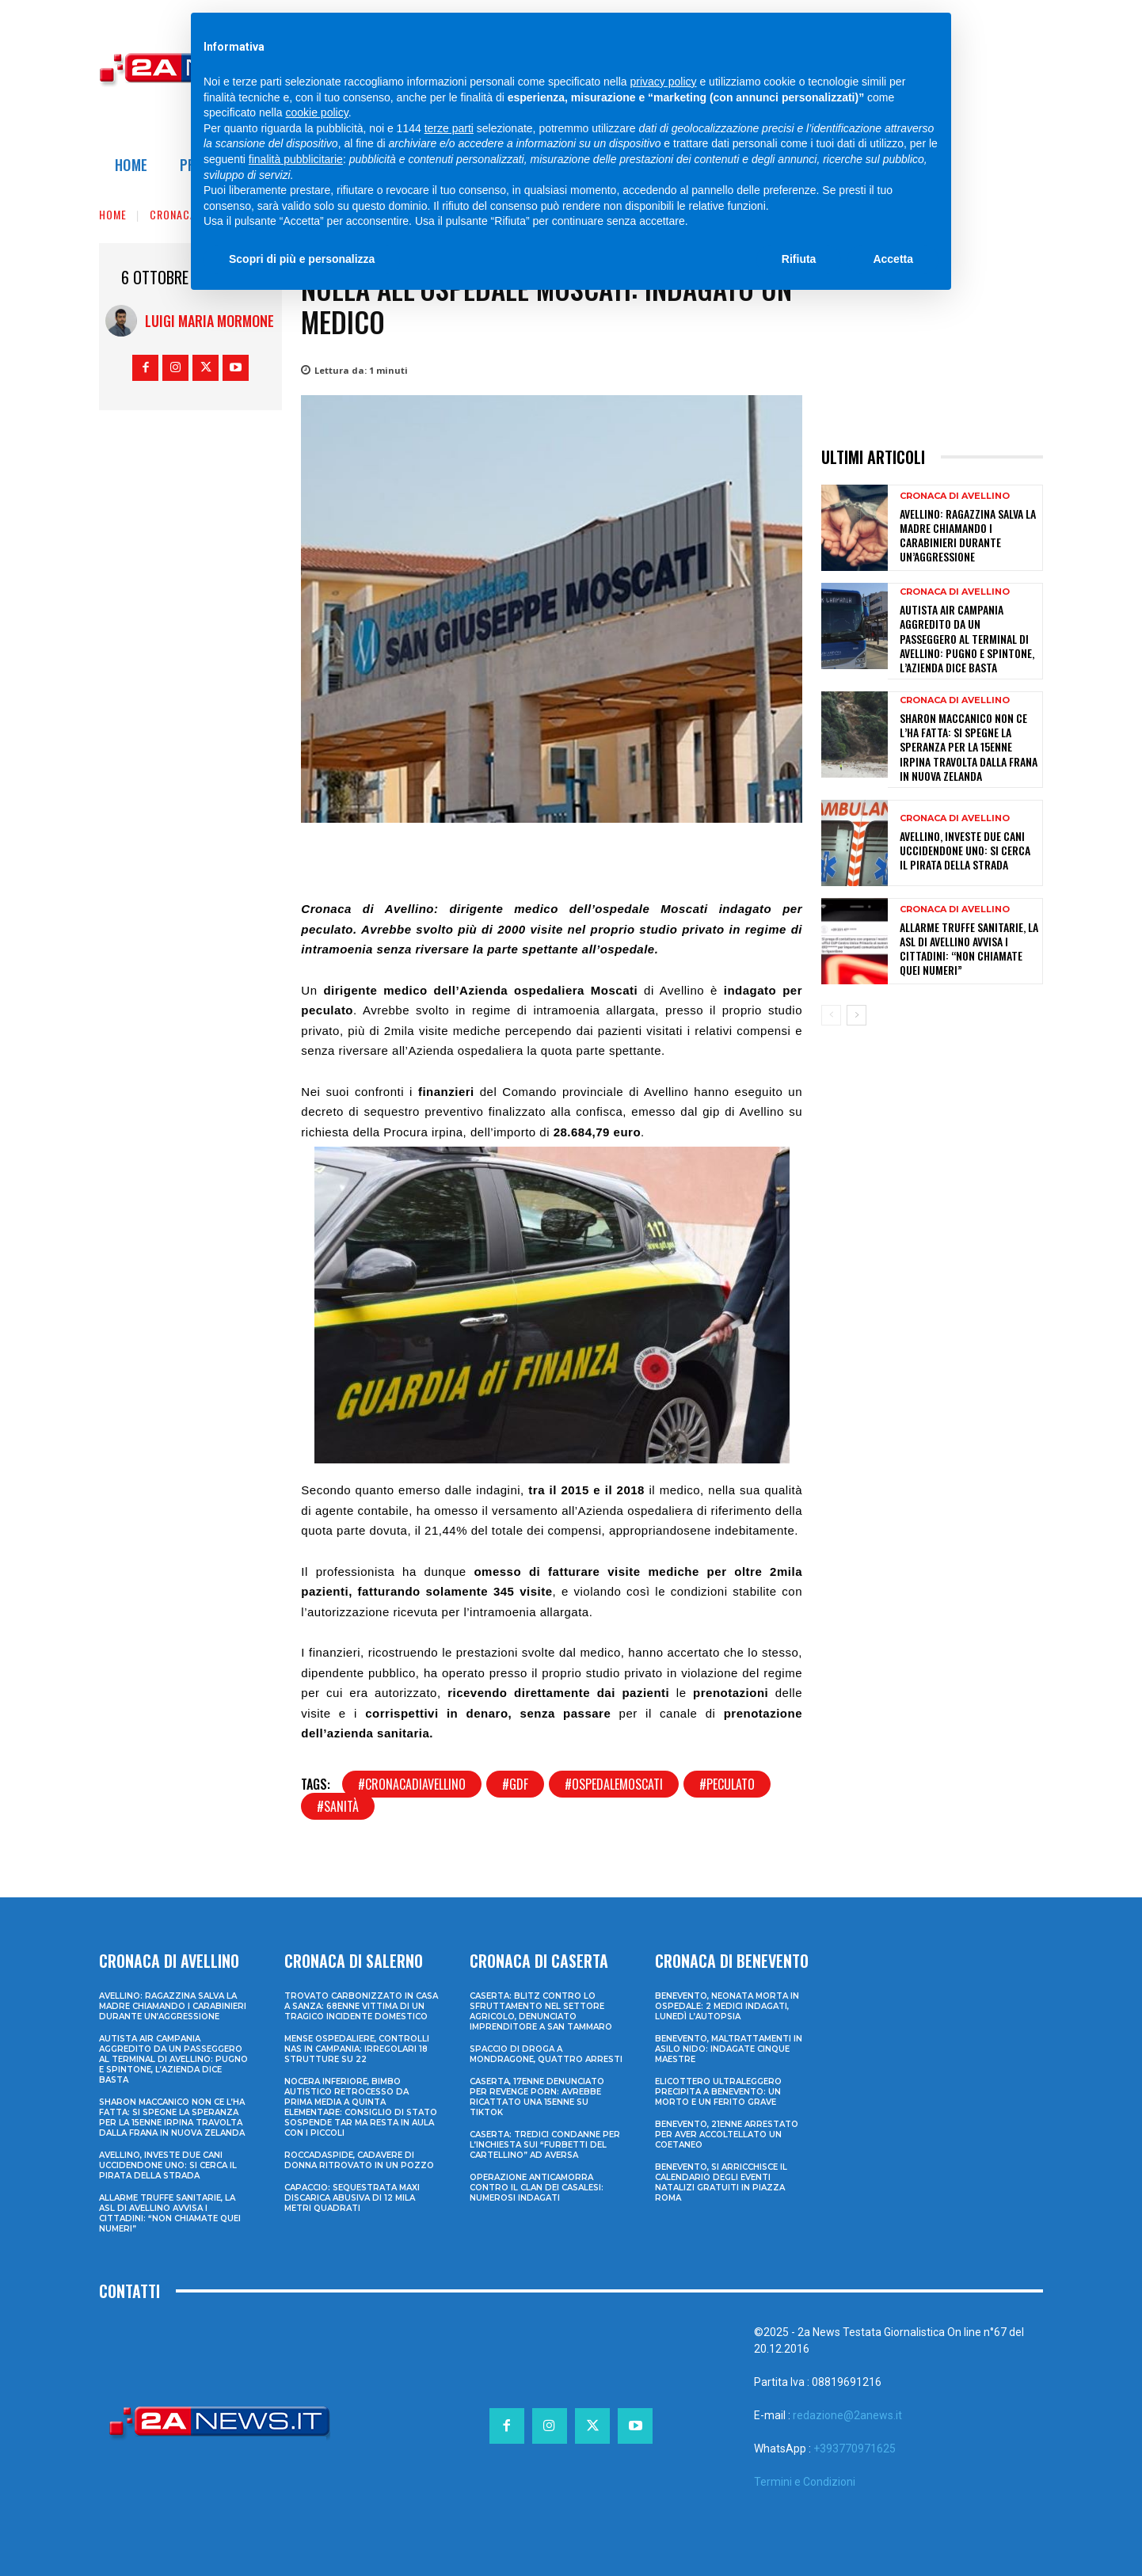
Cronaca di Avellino (955, 496)
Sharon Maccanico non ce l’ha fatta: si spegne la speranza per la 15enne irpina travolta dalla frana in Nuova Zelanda (968, 747)
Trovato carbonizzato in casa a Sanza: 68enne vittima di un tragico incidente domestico (361, 2006)
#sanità (338, 1806)
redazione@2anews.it (847, 2415)
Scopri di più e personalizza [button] (302, 259)
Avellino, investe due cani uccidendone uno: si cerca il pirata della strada (965, 850)
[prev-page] (831, 1015)
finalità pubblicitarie (296, 159)
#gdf (515, 1784)
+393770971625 (854, 2448)
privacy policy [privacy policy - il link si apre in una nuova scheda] (663, 81)
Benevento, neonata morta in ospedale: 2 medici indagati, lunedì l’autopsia (727, 2006)
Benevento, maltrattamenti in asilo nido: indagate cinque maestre (728, 2049)
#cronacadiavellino (412, 1784)
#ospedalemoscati (614, 1784)
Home (113, 214)
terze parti (449, 128)
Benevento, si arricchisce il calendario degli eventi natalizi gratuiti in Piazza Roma (721, 2182)
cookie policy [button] (317, 112)
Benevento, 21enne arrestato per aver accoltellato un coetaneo (726, 2134)
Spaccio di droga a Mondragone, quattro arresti (546, 2054)
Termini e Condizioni (804, 2481)
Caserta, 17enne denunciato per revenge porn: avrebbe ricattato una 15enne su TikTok (537, 2096)
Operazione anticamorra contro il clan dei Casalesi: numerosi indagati (536, 2187)
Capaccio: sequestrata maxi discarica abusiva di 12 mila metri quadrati (352, 2197)
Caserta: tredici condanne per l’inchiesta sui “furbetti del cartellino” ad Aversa (545, 2144)
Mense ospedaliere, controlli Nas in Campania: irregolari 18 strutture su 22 (356, 2049)
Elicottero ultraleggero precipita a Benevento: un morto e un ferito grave (718, 2091)
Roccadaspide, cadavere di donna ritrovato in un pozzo (359, 2160)
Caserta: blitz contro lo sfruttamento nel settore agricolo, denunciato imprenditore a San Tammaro (541, 2011)
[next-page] (856, 1015)
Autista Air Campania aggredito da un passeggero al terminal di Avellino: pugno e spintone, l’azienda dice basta (967, 638)
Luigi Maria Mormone (209, 320)
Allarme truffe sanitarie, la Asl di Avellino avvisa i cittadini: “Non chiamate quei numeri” (969, 949)
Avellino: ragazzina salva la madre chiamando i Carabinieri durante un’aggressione (968, 535)
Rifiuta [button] (799, 259)
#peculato (727, 1784)
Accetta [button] (893, 259)
